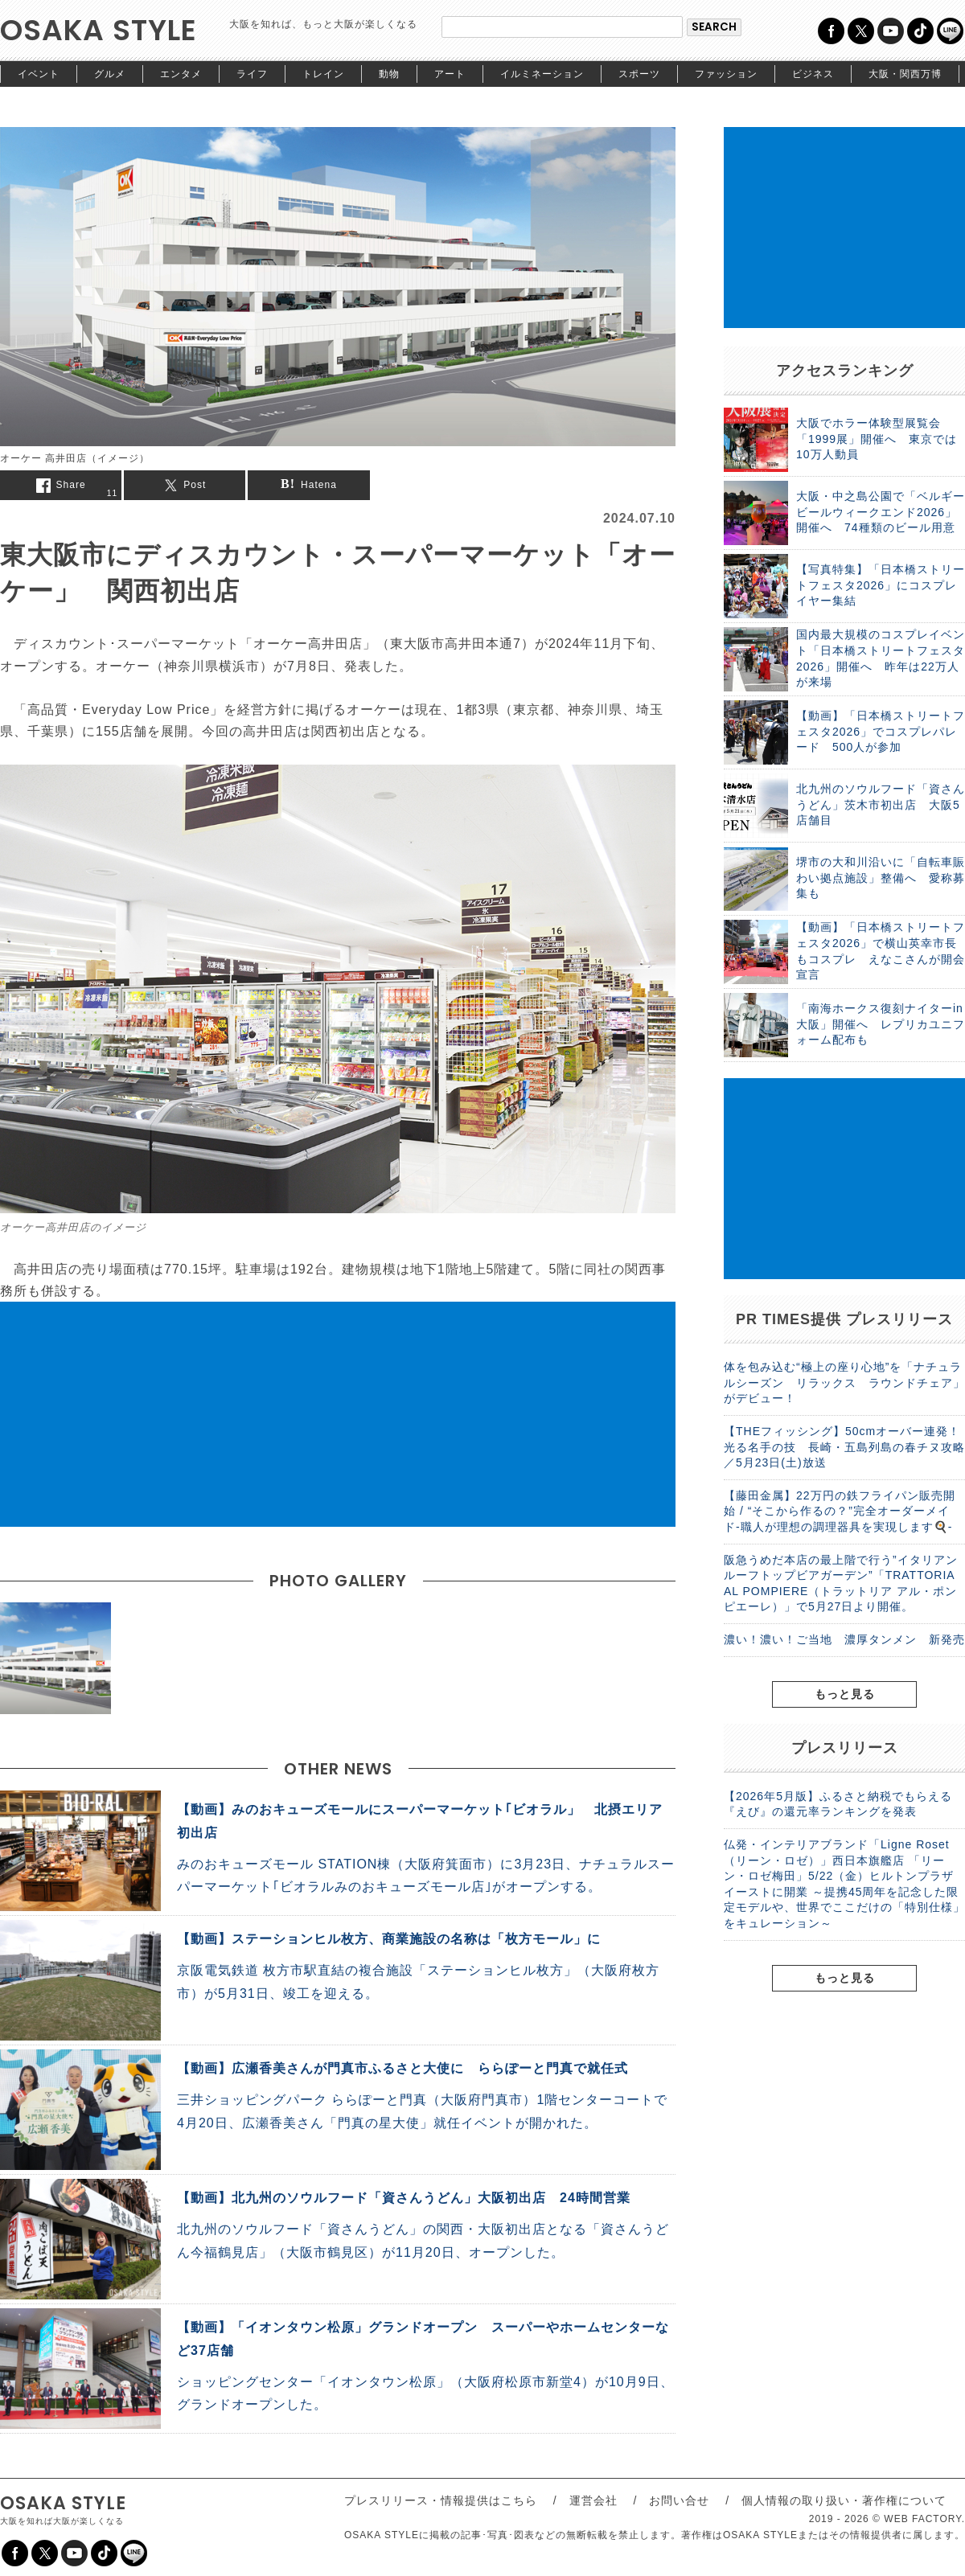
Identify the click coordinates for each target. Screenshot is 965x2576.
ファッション (726, 74)
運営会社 (593, 2500)
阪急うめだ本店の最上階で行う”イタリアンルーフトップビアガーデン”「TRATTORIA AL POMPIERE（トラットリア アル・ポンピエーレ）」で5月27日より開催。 (841, 1583)
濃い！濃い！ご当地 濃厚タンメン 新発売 (844, 1639)
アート (450, 74)
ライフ (252, 74)
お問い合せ (679, 2500)
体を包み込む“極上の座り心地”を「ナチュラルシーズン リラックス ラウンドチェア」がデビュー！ (844, 1382)
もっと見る (845, 1694)
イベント (39, 74)
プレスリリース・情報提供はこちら (440, 2500)
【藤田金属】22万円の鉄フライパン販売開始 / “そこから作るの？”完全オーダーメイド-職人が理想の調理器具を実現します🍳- (839, 1511)
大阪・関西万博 (905, 74)
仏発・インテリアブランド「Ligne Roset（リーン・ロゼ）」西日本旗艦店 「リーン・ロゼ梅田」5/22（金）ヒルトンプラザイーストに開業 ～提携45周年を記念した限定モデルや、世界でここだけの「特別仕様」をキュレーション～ (844, 1884)
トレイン (323, 74)
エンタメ (181, 74)
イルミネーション (542, 74)
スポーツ (639, 74)
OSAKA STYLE (98, 30)
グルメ (109, 74)
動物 (389, 74)
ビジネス (813, 74)
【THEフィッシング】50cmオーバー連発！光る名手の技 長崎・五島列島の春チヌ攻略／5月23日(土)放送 (844, 1447)
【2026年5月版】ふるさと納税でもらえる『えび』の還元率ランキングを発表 (838, 1804)
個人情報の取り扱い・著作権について (844, 2500)
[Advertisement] (338, 1414)
